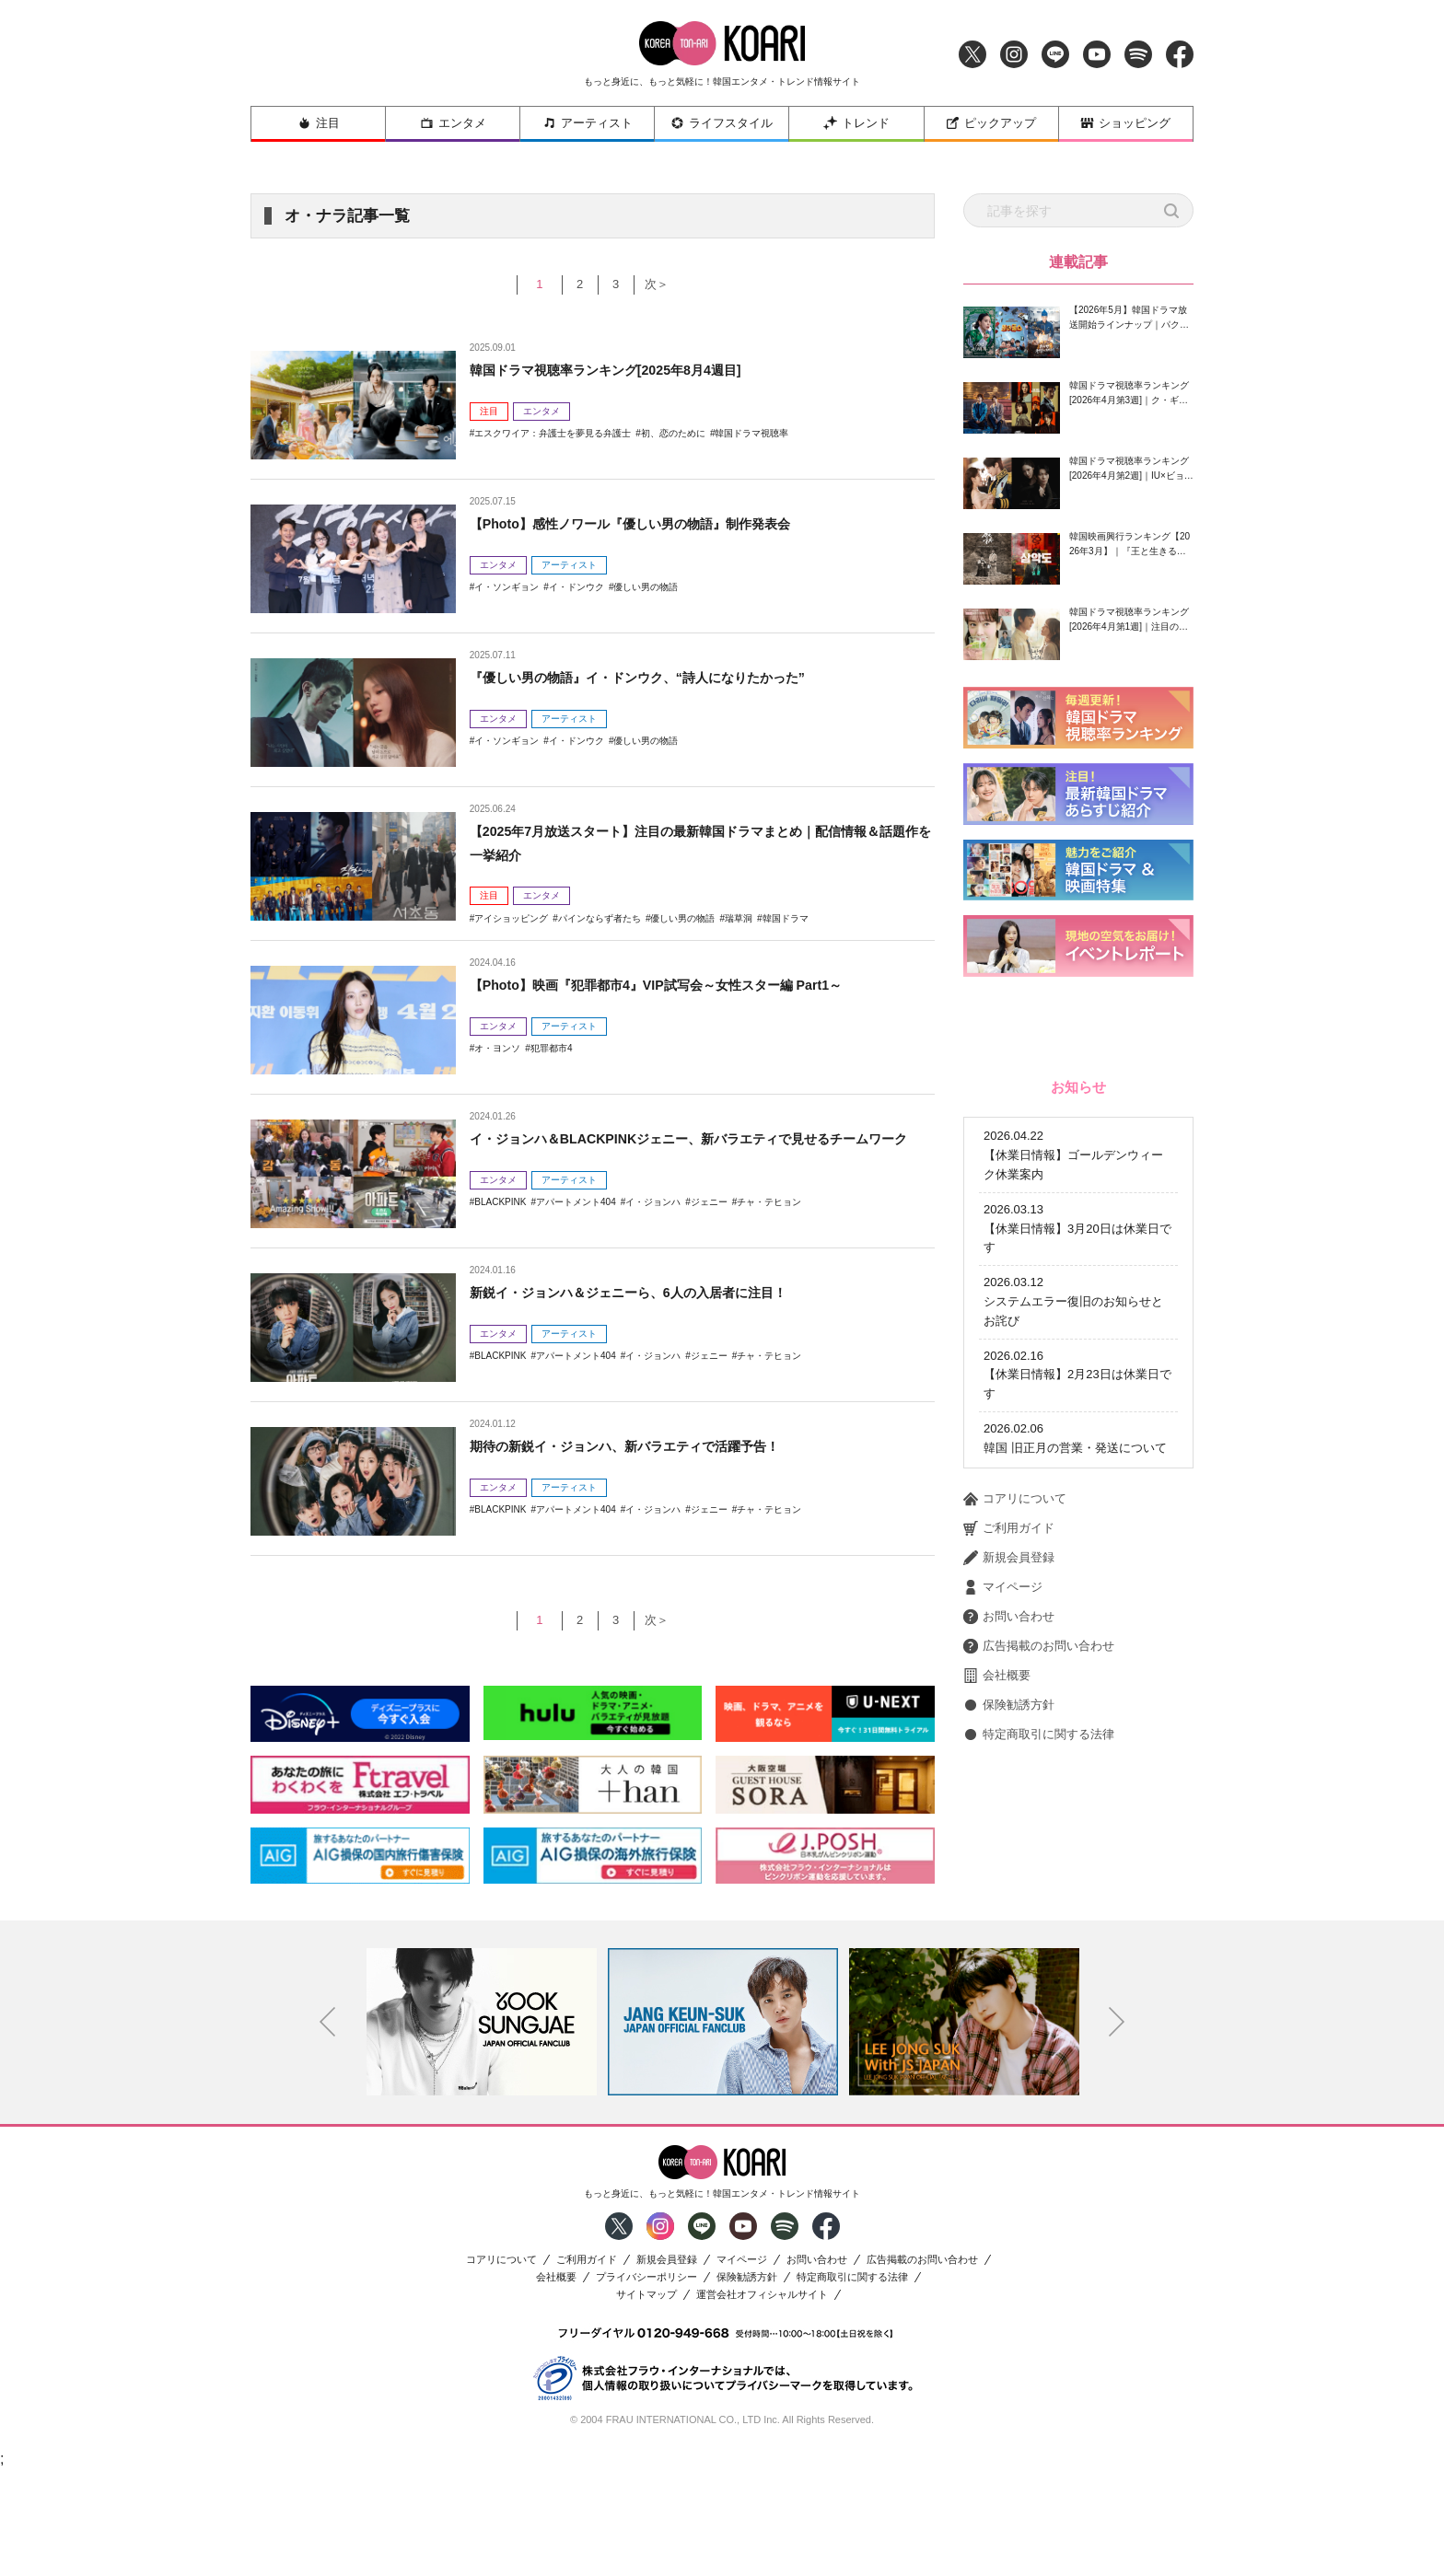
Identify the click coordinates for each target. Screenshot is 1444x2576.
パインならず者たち (599, 918)
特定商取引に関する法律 (1038, 1981)
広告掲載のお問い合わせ (1038, 1893)
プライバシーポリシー (646, 2382)
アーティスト (587, 123)
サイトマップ (646, 2400)
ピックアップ (991, 123)
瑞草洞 (738, 918)
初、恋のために (673, 433)
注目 (318, 123)
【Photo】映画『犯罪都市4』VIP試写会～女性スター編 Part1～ (681, 984)
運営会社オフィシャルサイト (762, 2400)
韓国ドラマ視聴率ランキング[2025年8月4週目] (624, 369)
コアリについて (1014, 1745)
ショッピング (1125, 123)
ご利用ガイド (1008, 1775)
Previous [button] (328, 2127)
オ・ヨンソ (497, 1048)
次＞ (669, 284)
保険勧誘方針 (1008, 1951)
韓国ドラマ (786, 918)
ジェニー (709, 1226)
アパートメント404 (576, 1226)
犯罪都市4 (551, 1048)
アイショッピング (511, 918)
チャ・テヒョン (769, 1226)
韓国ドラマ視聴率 (751, 433)
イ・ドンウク (576, 587)
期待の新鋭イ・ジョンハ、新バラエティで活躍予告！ (646, 1446)
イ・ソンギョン (506, 587)
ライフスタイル (721, 123)
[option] (481, 2126)
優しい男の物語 (645, 587)
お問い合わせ (1008, 1863)
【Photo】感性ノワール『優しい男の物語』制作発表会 (652, 523)
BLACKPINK (500, 1226)
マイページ (1002, 1834)
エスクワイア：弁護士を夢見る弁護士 (552, 433)
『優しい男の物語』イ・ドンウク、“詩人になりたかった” (661, 677)
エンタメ (453, 123)
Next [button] (1117, 2127)
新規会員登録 (1008, 1804)
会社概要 (997, 1922)
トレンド (856, 123)
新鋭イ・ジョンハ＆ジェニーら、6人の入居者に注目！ (651, 1292)
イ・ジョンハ (653, 1226)
